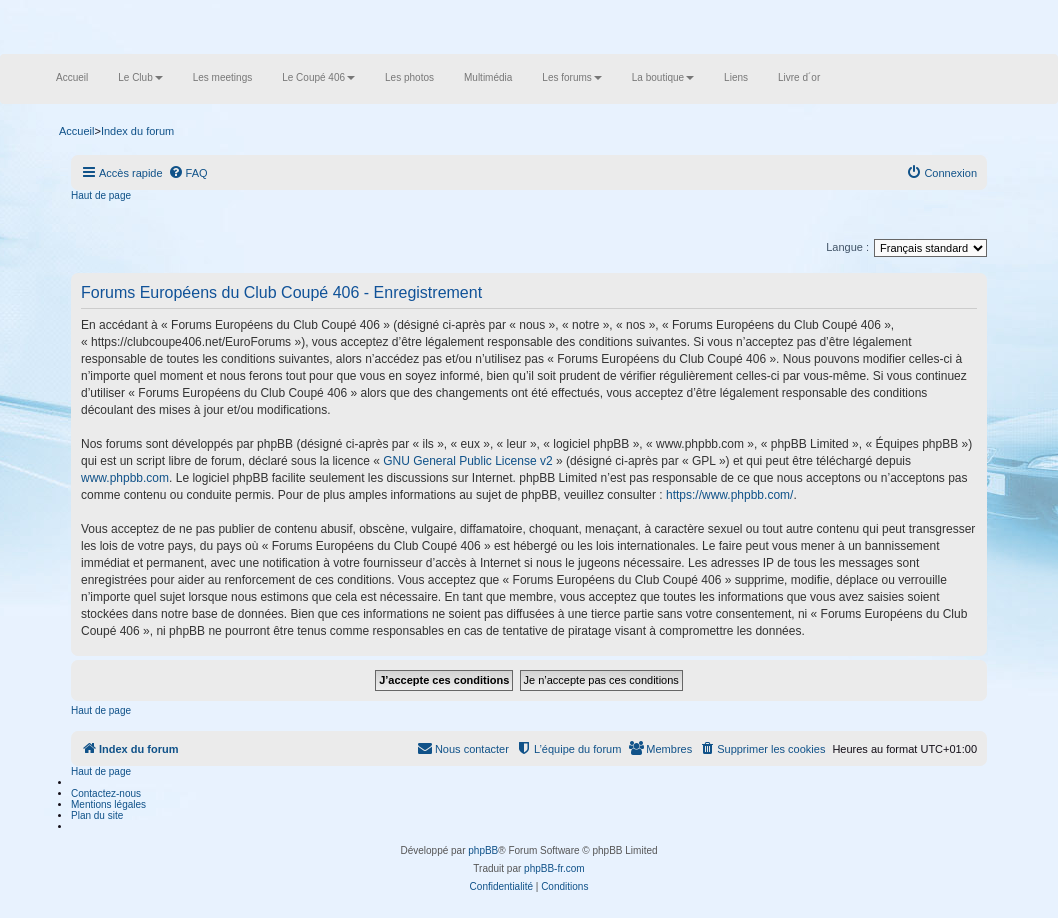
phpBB (483, 850)
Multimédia (488, 77)
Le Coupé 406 (318, 77)
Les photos (409, 77)
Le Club (140, 77)
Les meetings (222, 77)
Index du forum (137, 131)
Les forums (571, 77)
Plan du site (97, 815)
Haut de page (101, 195)
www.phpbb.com (125, 478)
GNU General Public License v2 (467, 461)
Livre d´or (799, 77)
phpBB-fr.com (554, 868)
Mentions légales (108, 804)
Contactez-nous (106, 793)
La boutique (663, 77)
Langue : (847, 247)
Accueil (72, 77)
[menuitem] (188, 173)
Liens (736, 77)
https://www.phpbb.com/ (729, 495)
